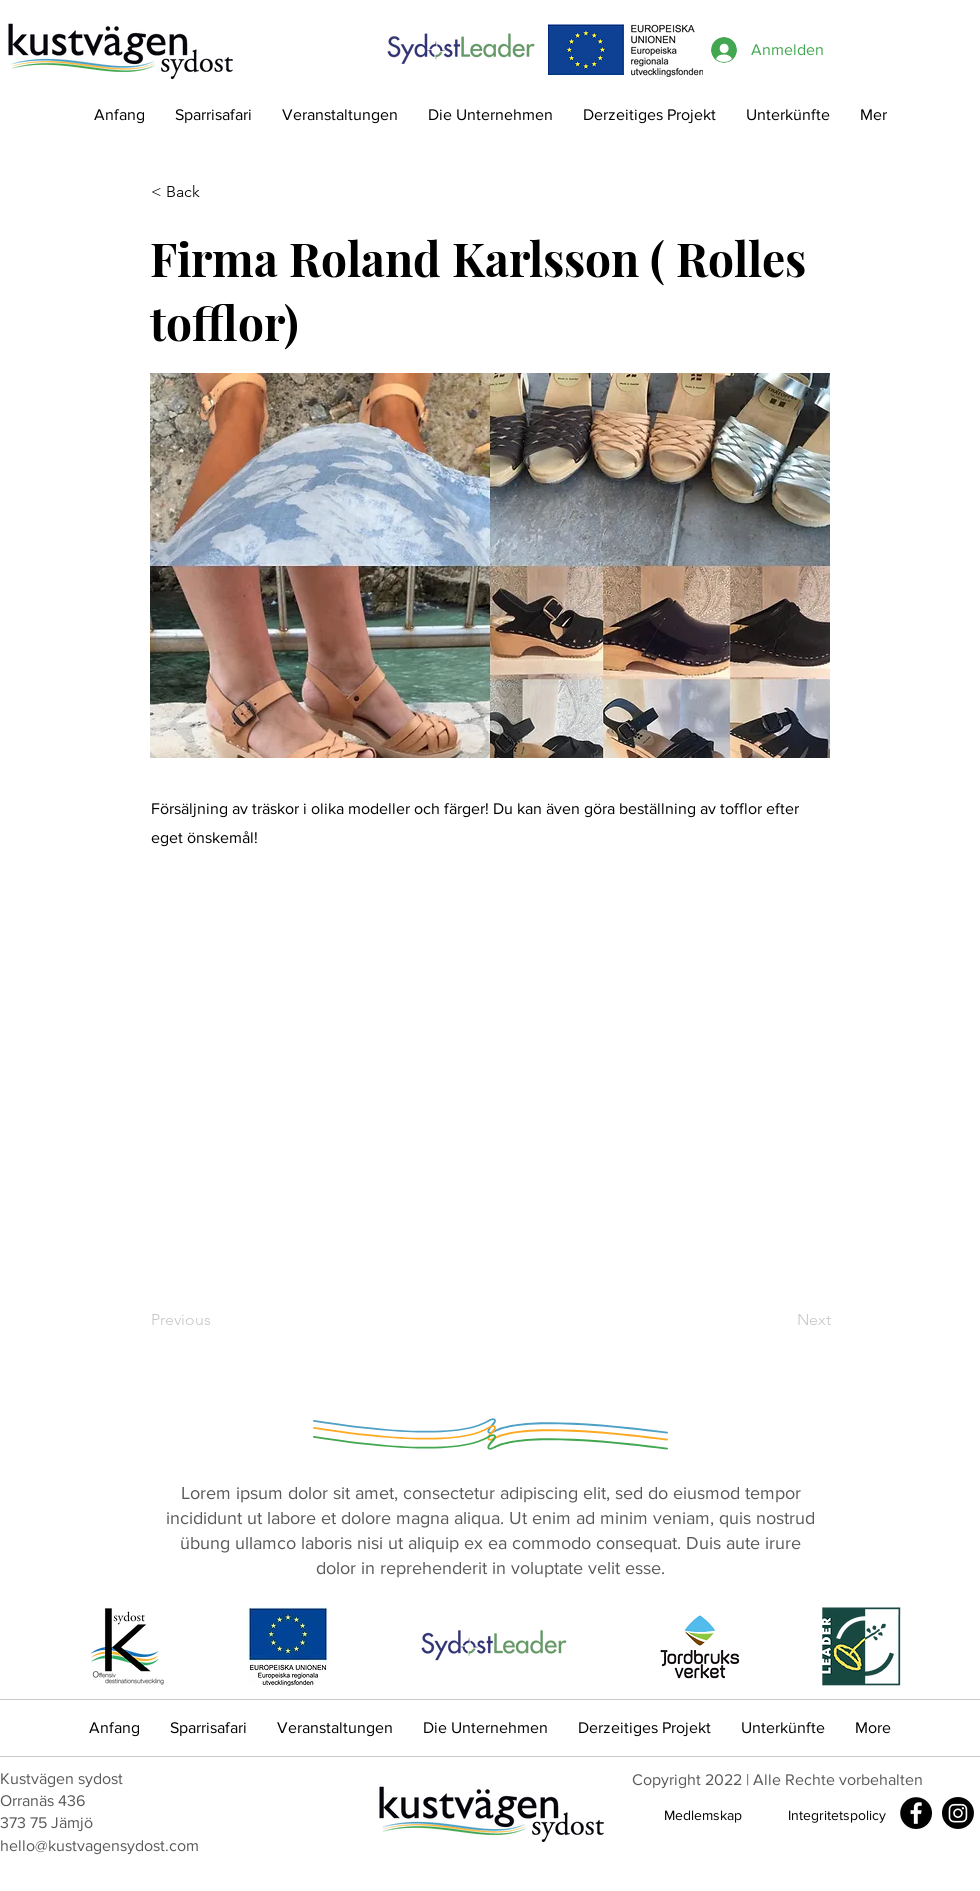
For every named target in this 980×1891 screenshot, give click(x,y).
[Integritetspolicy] (837, 1815)
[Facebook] (916, 1813)
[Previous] (217, 1320)
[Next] (781, 1320)
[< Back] (217, 192)
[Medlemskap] (703, 1815)
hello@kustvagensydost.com (99, 1845)
